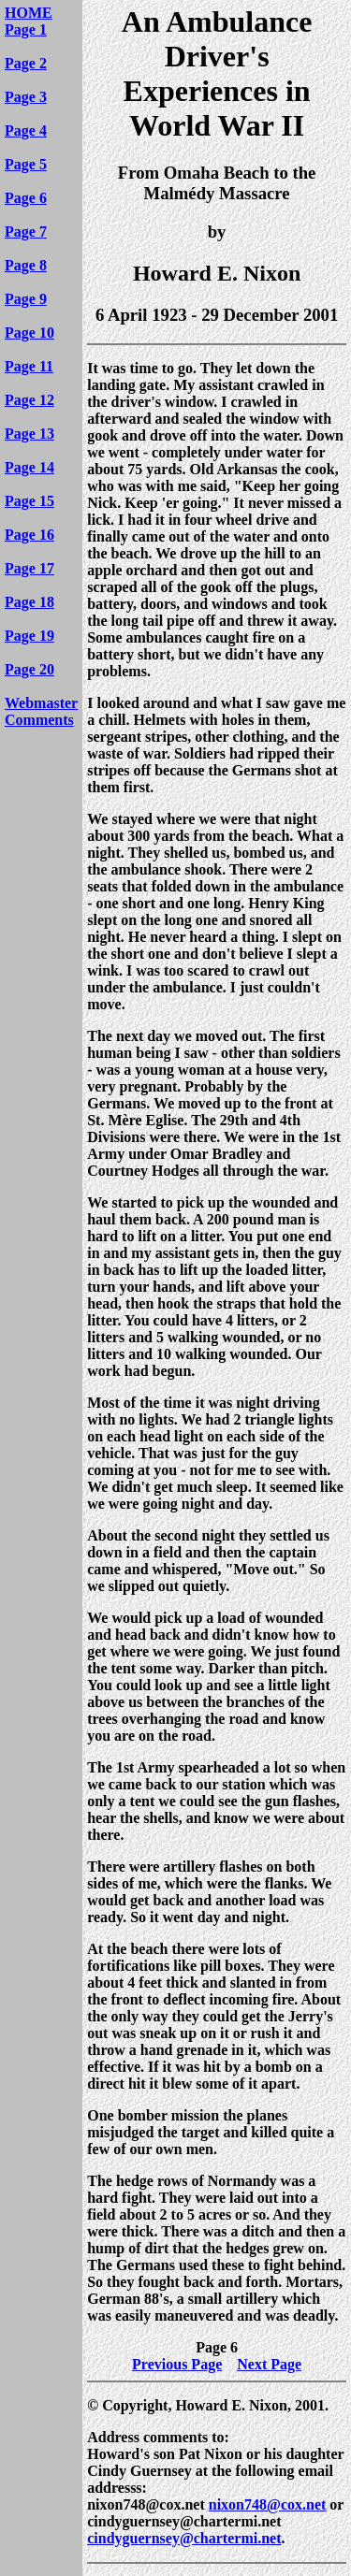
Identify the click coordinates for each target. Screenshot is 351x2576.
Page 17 (29, 568)
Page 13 (29, 433)
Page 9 (26, 299)
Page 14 (29, 467)
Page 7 (26, 231)
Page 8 (26, 265)
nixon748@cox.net (268, 2504)
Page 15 (29, 501)
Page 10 (29, 332)
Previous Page (177, 2364)
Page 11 (29, 366)
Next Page (269, 2364)
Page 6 (26, 198)
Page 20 (29, 669)
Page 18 (29, 602)
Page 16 (29, 535)
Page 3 (26, 97)
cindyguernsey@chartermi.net (184, 2538)
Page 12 (29, 400)
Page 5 (26, 164)
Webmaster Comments (41, 711)
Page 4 (26, 130)
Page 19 (29, 636)
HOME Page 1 (28, 21)
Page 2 (26, 63)
